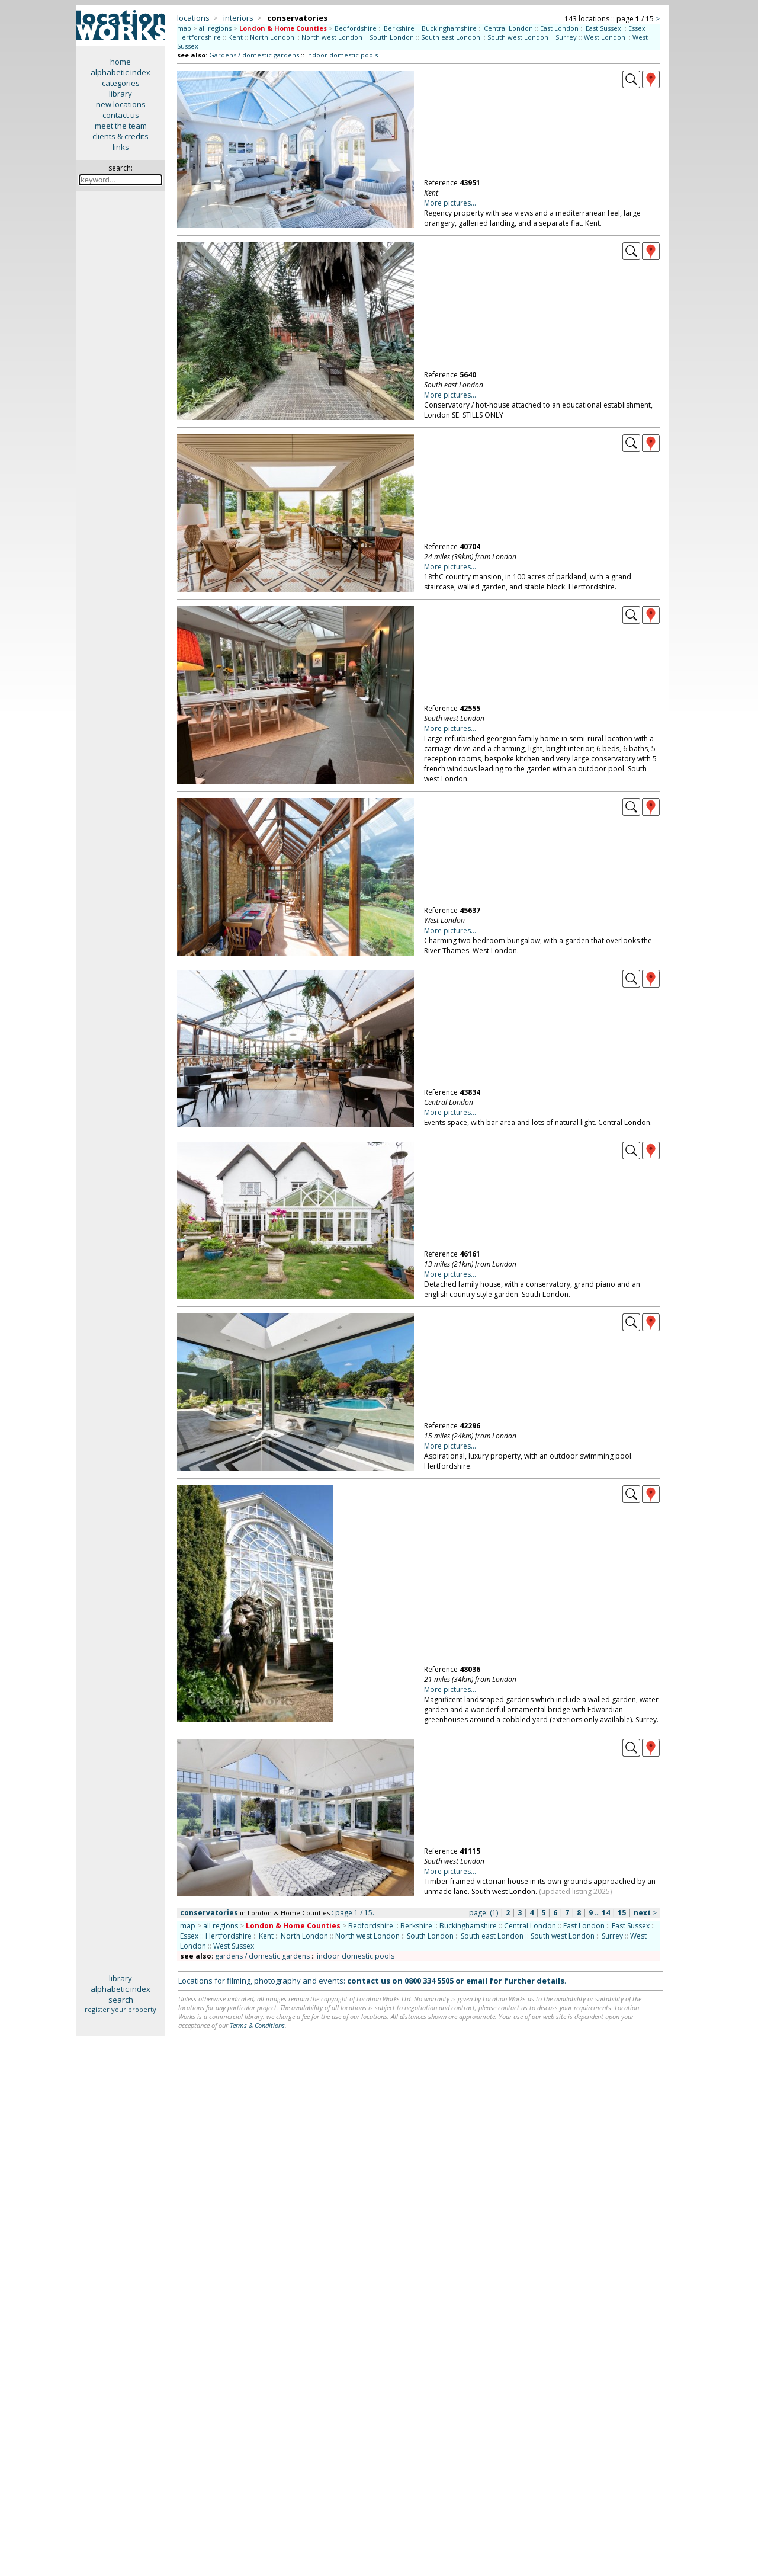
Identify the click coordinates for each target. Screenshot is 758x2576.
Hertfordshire (199, 37)
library (120, 93)
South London (392, 37)
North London (272, 37)
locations (193, 17)
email (476, 1980)
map (184, 28)
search (120, 1999)
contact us (120, 115)
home (120, 61)
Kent (235, 37)
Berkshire (399, 28)
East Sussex (603, 28)
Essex (636, 28)
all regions (215, 28)
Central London (508, 28)
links (121, 147)
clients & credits (120, 136)
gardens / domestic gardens (262, 1956)
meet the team (121, 125)
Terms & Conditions (257, 2025)
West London (604, 37)
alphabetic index (120, 72)
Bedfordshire (356, 28)
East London (559, 28)
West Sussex (233, 1946)
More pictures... (450, 203)
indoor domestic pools (355, 1956)
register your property (120, 2009)
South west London (517, 37)
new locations (121, 104)
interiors (238, 17)
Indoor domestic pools (342, 54)
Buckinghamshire (449, 28)
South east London (450, 37)
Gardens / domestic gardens (254, 54)
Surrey (566, 37)
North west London (331, 37)
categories (121, 83)
